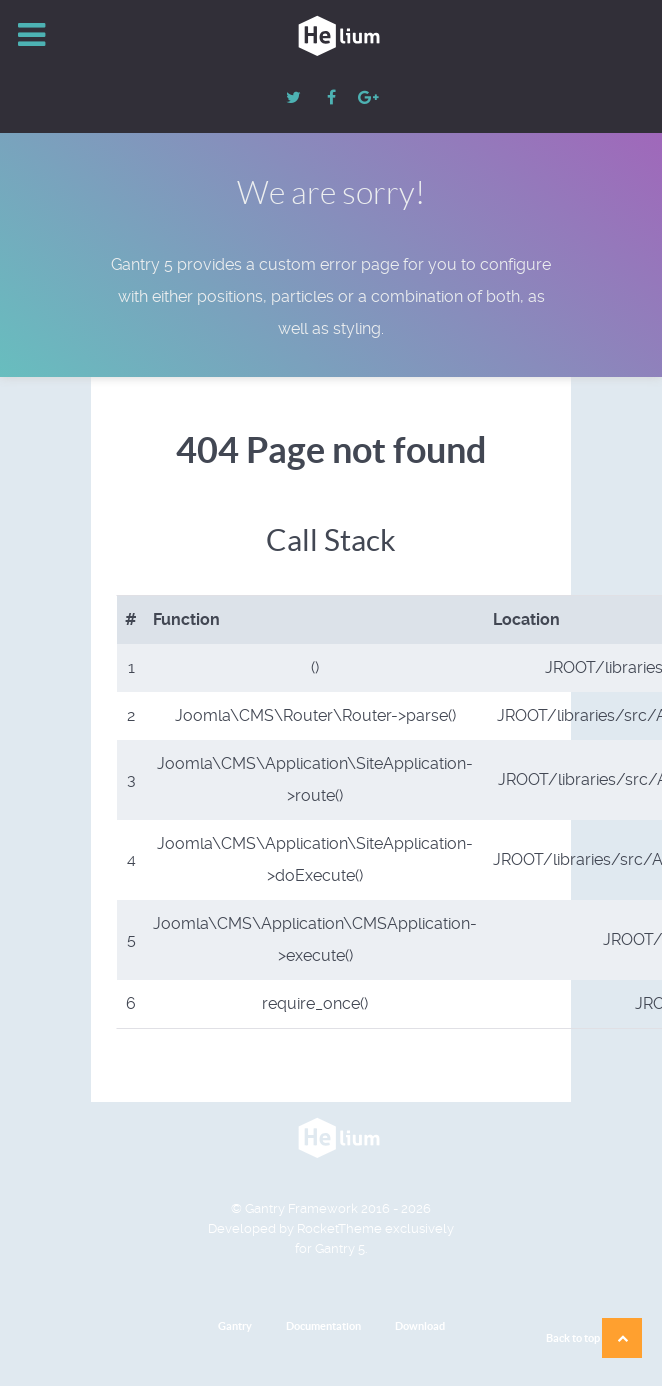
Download (420, 1326)
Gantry (235, 1326)
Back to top (594, 1338)
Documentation (323, 1326)
